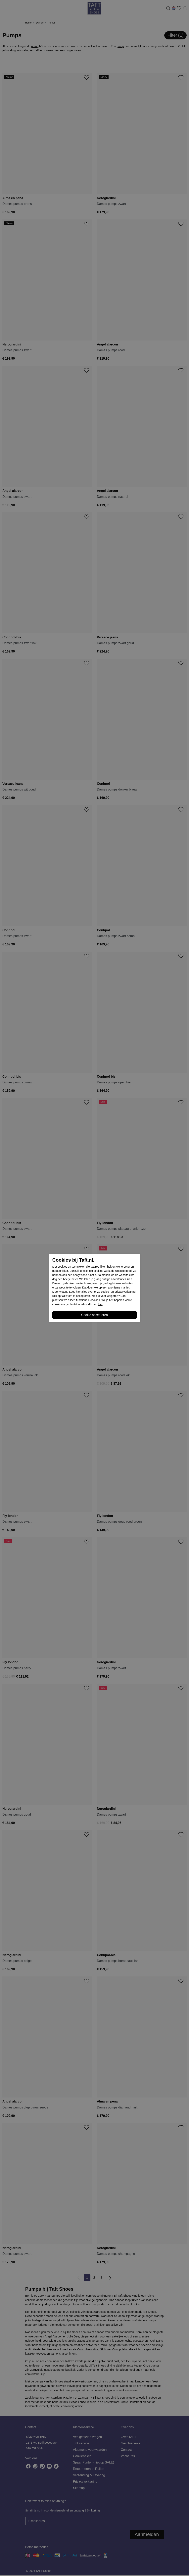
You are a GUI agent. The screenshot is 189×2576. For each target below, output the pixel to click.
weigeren (112, 1295)
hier (78, 1291)
